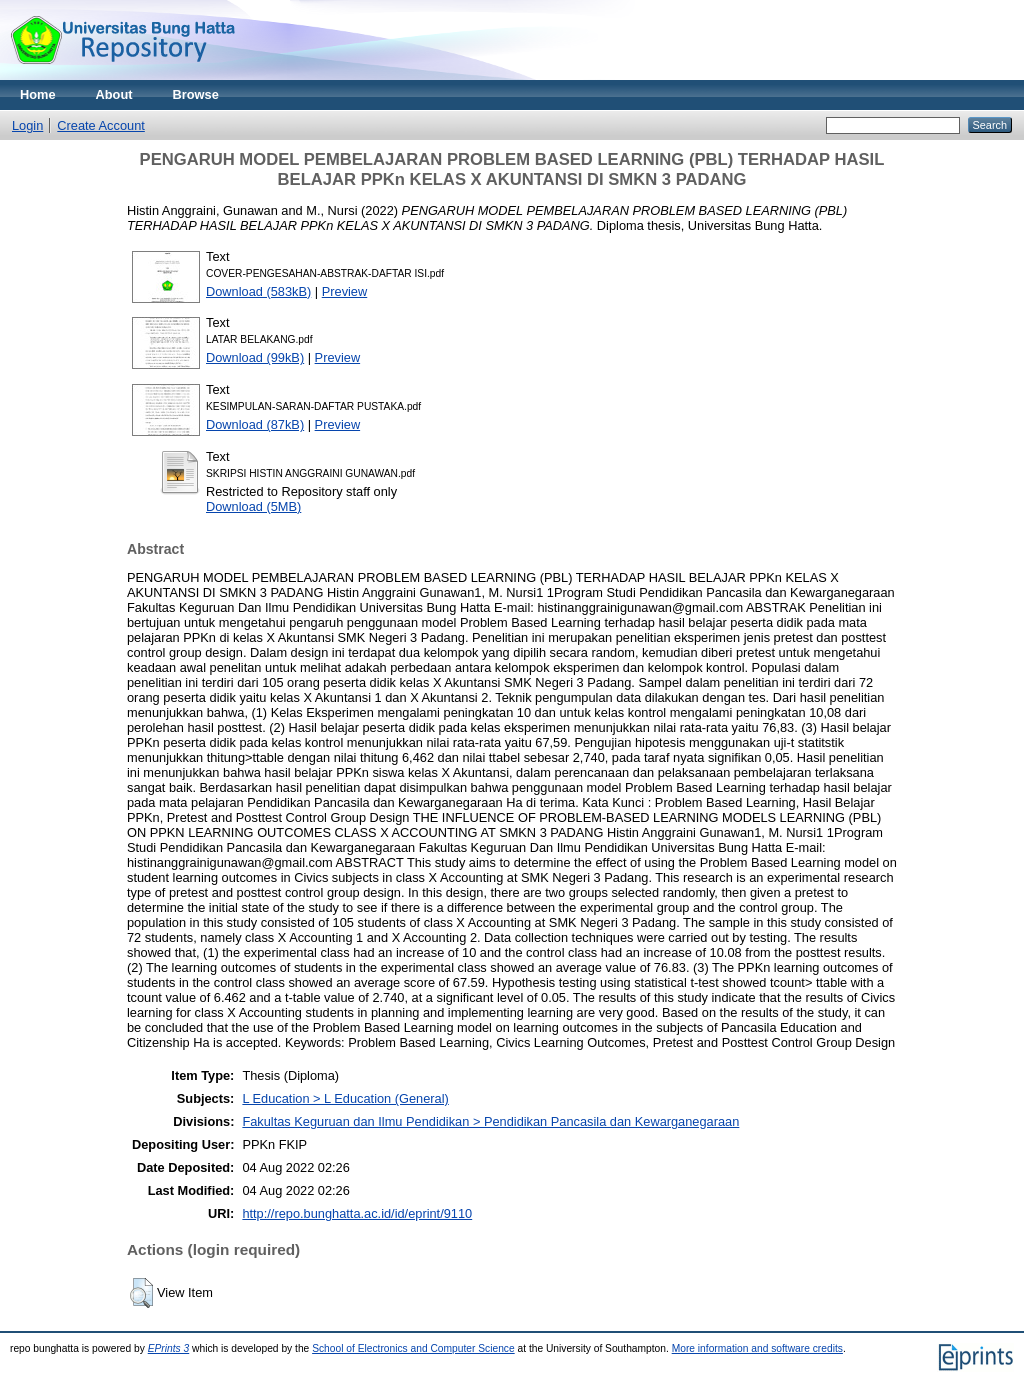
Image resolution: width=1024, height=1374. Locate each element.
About (114, 94)
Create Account (101, 125)
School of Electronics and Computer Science (413, 1348)
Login (27, 125)
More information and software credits (757, 1348)
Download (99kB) (255, 357)
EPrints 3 (169, 1348)
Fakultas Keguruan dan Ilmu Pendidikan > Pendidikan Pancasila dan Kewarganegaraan (490, 1121)
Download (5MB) (253, 506)
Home (38, 94)
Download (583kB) (258, 291)
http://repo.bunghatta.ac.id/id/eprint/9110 (357, 1213)
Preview (345, 291)
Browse (196, 94)
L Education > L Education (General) (345, 1098)
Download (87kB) (255, 424)
